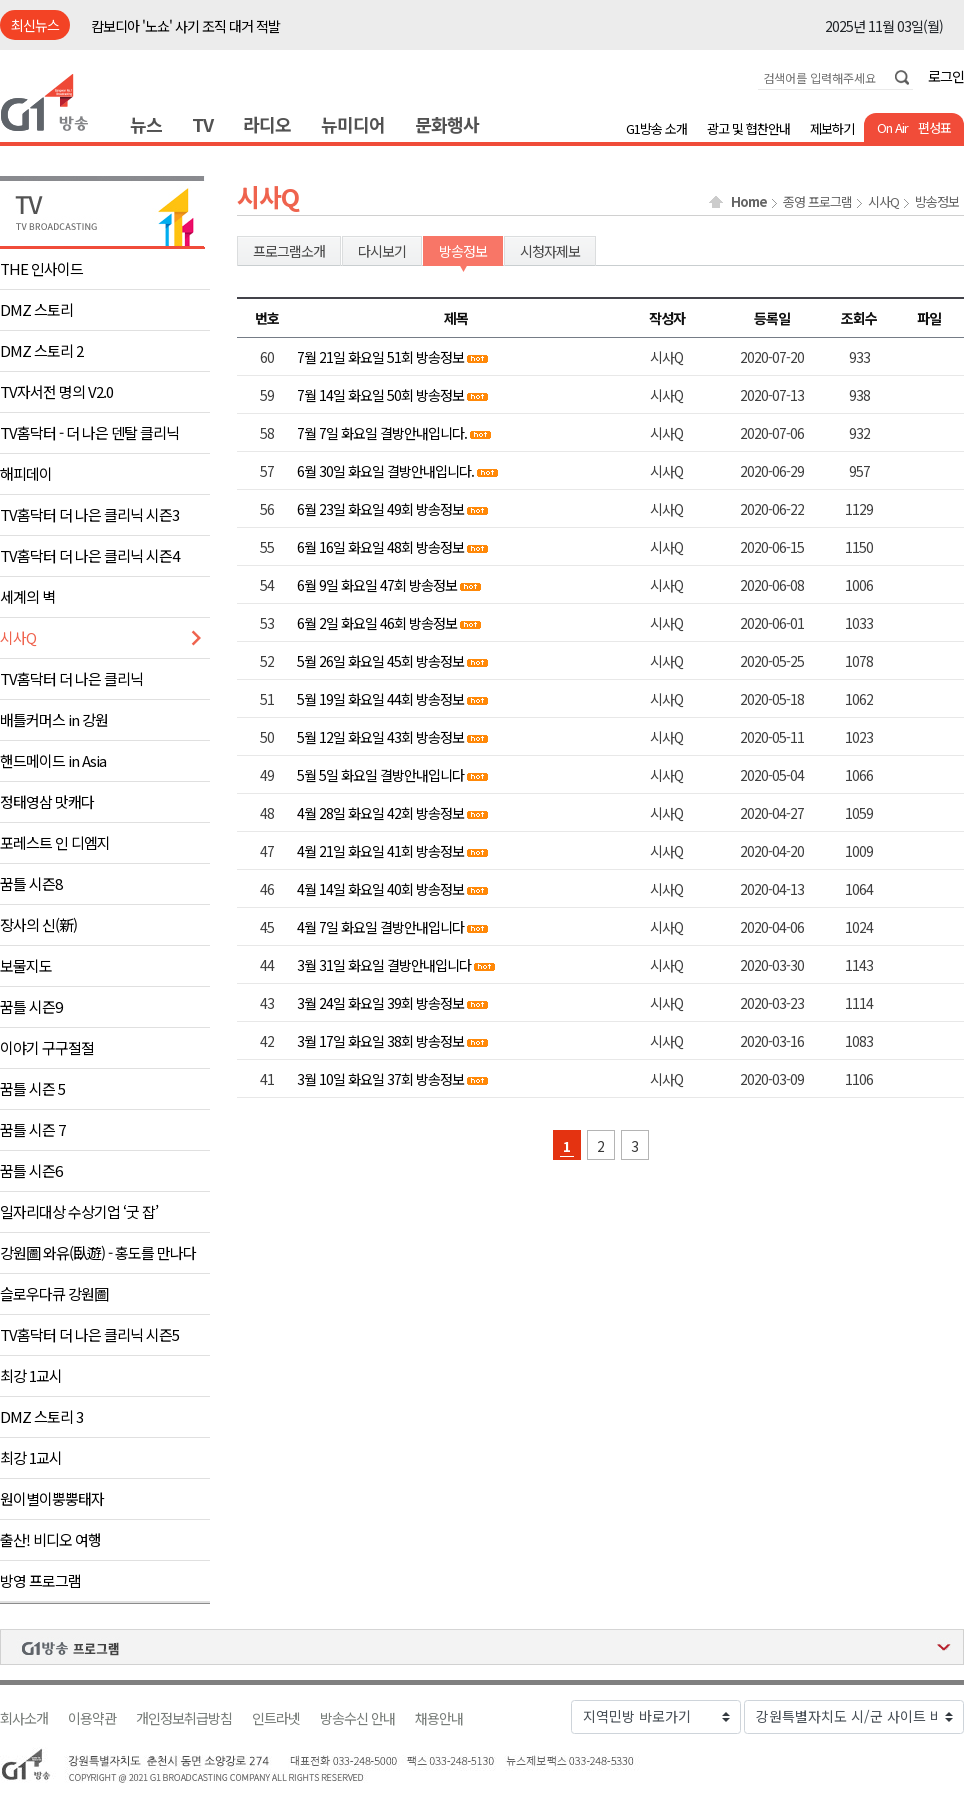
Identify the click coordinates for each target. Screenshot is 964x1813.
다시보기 (382, 251)
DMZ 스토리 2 (41, 350)
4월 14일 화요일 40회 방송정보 (380, 889)
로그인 (946, 76)
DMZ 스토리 (36, 309)
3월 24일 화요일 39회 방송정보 (380, 1003)
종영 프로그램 (817, 202)
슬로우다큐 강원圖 (54, 1293)
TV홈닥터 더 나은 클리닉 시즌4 (89, 555)
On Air (892, 127)
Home (749, 202)
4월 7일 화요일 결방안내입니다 (380, 927)
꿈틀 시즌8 (31, 883)
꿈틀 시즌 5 (32, 1088)
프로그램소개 (289, 251)
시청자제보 (550, 251)
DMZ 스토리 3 (41, 1416)
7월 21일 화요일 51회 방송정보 (380, 357)
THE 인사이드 (41, 268)
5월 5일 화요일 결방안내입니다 (380, 775)
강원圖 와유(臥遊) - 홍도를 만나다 (98, 1252)
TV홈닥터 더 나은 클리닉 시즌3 (89, 514)
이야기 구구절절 (47, 1047)
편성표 (934, 127)
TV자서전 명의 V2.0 (56, 391)
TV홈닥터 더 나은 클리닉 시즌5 (89, 1334)
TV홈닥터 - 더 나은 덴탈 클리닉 (89, 432)
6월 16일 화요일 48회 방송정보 (380, 547)
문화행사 (447, 124)
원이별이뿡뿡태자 (52, 1498)
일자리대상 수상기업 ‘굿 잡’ (79, 1211)
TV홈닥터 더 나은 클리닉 (71, 678)
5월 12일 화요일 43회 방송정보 (380, 737)
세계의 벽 (27, 596)
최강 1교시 (31, 1375)
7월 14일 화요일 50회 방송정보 (380, 395)
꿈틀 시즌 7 (32, 1129)
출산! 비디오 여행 (50, 1539)
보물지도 (26, 965)
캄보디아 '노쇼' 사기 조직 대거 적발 (185, 26)
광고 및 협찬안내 (748, 128)
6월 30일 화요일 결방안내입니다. (385, 471)
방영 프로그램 (40, 1580)
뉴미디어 (353, 124)
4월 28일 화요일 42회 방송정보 (380, 813)
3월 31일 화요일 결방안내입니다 (384, 965)
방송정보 (937, 202)
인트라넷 (276, 1718)
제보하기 (832, 128)
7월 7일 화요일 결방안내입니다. (383, 433)
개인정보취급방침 (184, 1718)
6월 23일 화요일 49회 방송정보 (380, 509)
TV (202, 124)
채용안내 (439, 1718)
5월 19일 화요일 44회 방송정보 (380, 699)
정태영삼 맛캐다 (47, 801)
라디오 (267, 124)
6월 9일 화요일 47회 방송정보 (377, 585)
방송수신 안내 (357, 1718)
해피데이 (26, 473)
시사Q (18, 637)
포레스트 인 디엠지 (55, 842)
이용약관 (92, 1718)
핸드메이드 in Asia (53, 760)
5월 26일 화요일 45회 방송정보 (380, 661)
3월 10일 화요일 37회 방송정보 (380, 1079)
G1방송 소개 (656, 128)
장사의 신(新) (38, 924)
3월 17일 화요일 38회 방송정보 (380, 1041)
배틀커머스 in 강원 (54, 719)
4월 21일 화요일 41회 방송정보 (380, 851)
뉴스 (146, 124)
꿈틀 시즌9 (31, 1006)
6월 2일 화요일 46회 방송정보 (377, 623)
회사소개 (24, 1718)
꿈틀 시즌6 (31, 1170)
